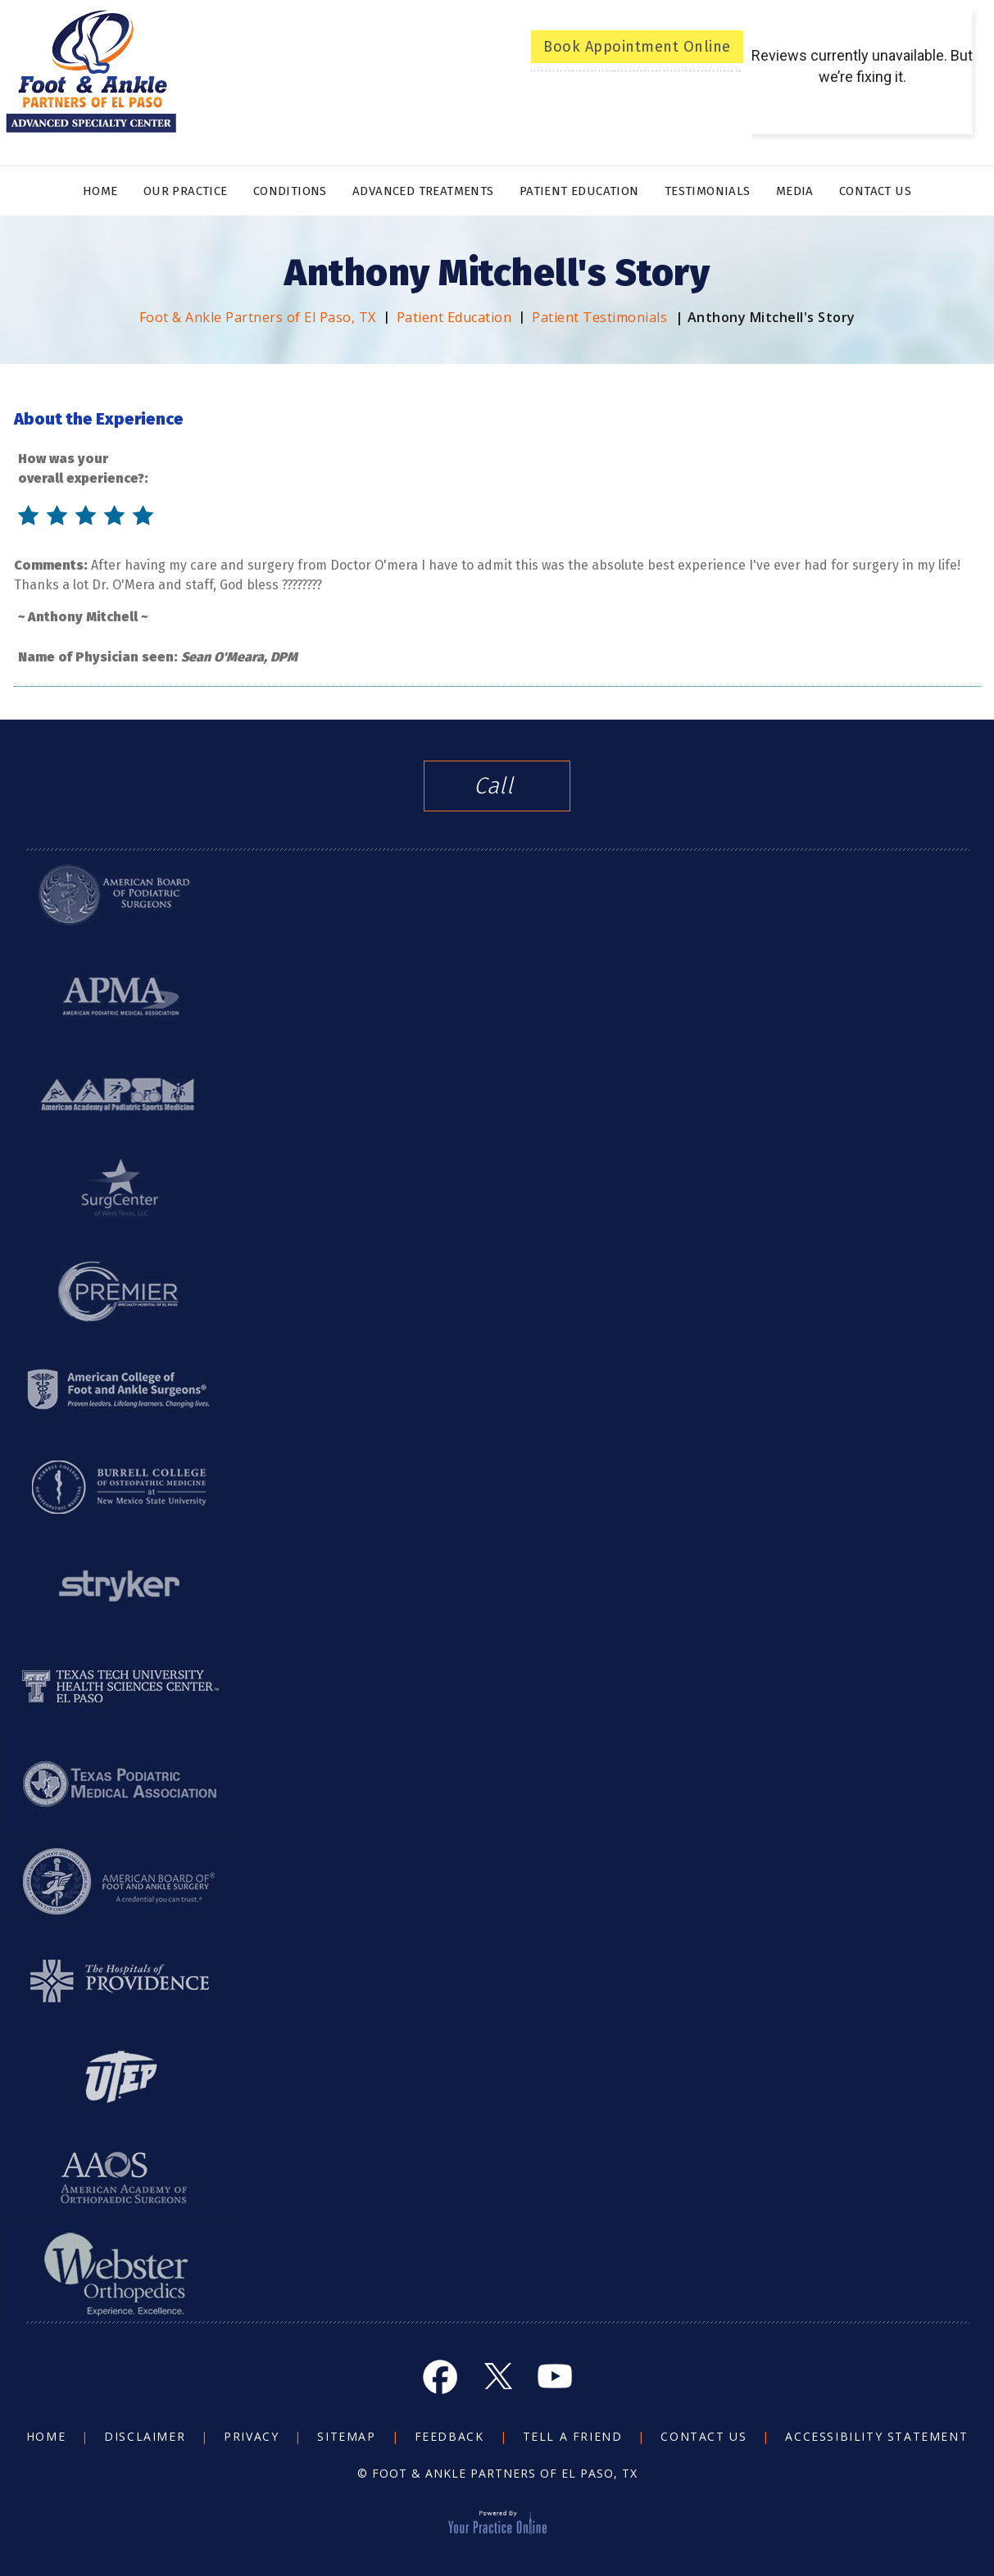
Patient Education (579, 191)
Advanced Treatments (423, 191)
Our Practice (185, 191)
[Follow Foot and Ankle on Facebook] (440, 2376)
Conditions (290, 191)
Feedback (449, 2436)
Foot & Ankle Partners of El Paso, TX (257, 317)
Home (100, 191)
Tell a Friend (573, 2436)
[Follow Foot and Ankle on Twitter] (497, 2376)
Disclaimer (144, 2436)
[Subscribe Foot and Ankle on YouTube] (554, 2376)
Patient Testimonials (599, 317)
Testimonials (708, 191)
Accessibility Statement (876, 2436)
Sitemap (346, 2436)
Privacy (251, 2436)
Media (795, 191)
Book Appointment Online (637, 47)
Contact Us (875, 191)
